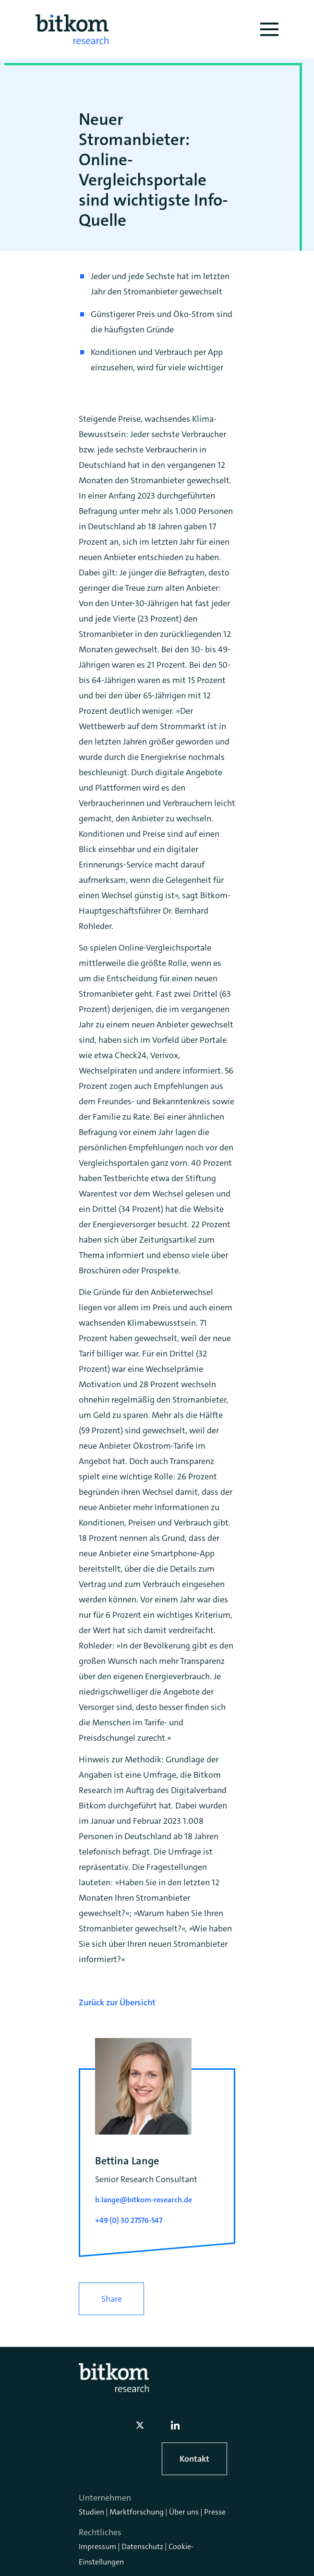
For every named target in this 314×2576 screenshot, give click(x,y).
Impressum (97, 2546)
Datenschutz (142, 2546)
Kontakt (194, 2459)
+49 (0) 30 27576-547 (128, 2220)
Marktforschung (136, 2512)
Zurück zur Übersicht (117, 2002)
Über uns (184, 2512)
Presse (215, 2512)
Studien (91, 2512)
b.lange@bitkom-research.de (143, 2200)
